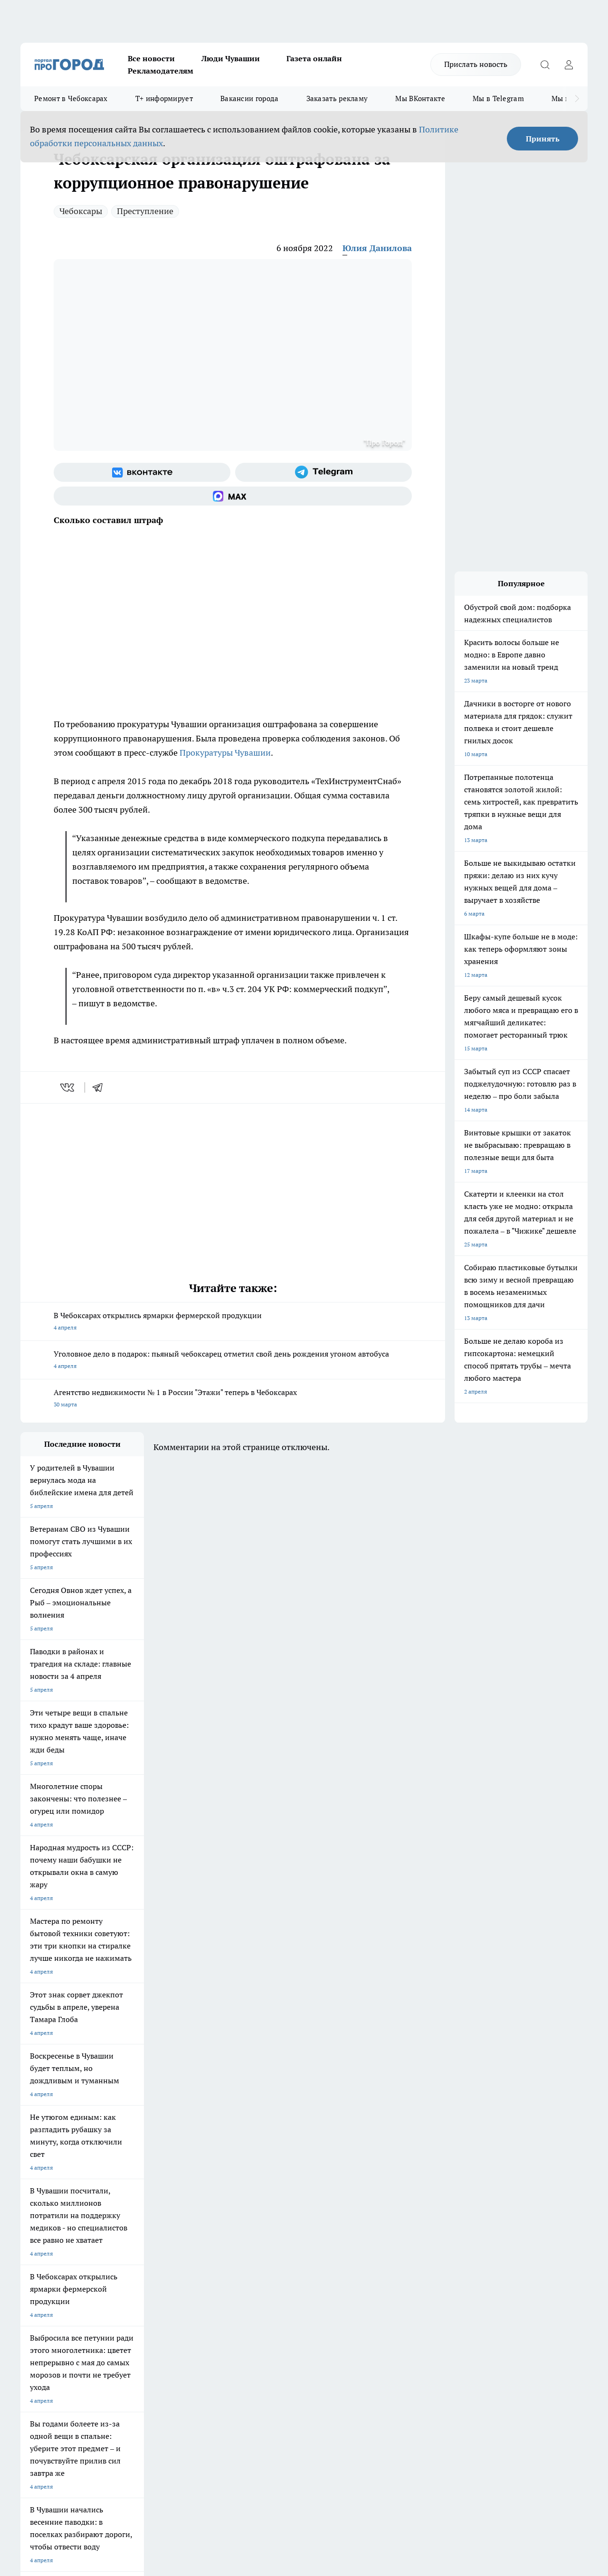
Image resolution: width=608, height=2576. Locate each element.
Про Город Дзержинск (131, 2218)
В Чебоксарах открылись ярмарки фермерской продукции (233, 1322)
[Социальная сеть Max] (233, 496)
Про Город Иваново (373, 2194)
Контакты (273, 2262)
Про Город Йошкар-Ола (215, 2194)
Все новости (151, 58)
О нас (147, 2262)
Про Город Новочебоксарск (57, 2194)
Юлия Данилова (377, 248)
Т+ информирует (164, 98)
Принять (543, 138)
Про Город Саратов (372, 2206)
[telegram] (100, 1087)
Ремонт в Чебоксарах (71, 98)
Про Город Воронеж (291, 2194)
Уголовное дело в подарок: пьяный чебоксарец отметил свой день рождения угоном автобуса (233, 1360)
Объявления (36, 2274)
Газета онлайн (314, 58)
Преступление (145, 211)
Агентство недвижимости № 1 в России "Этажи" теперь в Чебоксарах (233, 1399)
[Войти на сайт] (568, 64)
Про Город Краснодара (295, 2218)
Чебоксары (80, 211)
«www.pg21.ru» (85, 2305)
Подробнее (315, 2424)
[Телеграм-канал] (323, 472)
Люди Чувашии (230, 58)
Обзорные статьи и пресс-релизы (305, 2274)
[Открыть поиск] (544, 64)
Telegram (32, 2262)
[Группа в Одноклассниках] (460, 2209)
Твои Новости (120, 2194)
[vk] (68, 1087)
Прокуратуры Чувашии (225, 752)
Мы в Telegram (498, 98)
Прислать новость (475, 64)
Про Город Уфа (285, 2206)
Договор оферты (162, 2274)
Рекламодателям (160, 70)
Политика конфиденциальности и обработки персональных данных (110, 2438)
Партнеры (273, 2286)
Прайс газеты (38, 2286)
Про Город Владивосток (215, 2218)
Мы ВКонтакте (420, 98)
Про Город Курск (124, 2206)
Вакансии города (249, 98)
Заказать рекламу (337, 98)
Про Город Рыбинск (209, 2206)
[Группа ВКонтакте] (142, 472)
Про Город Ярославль (49, 2206)
